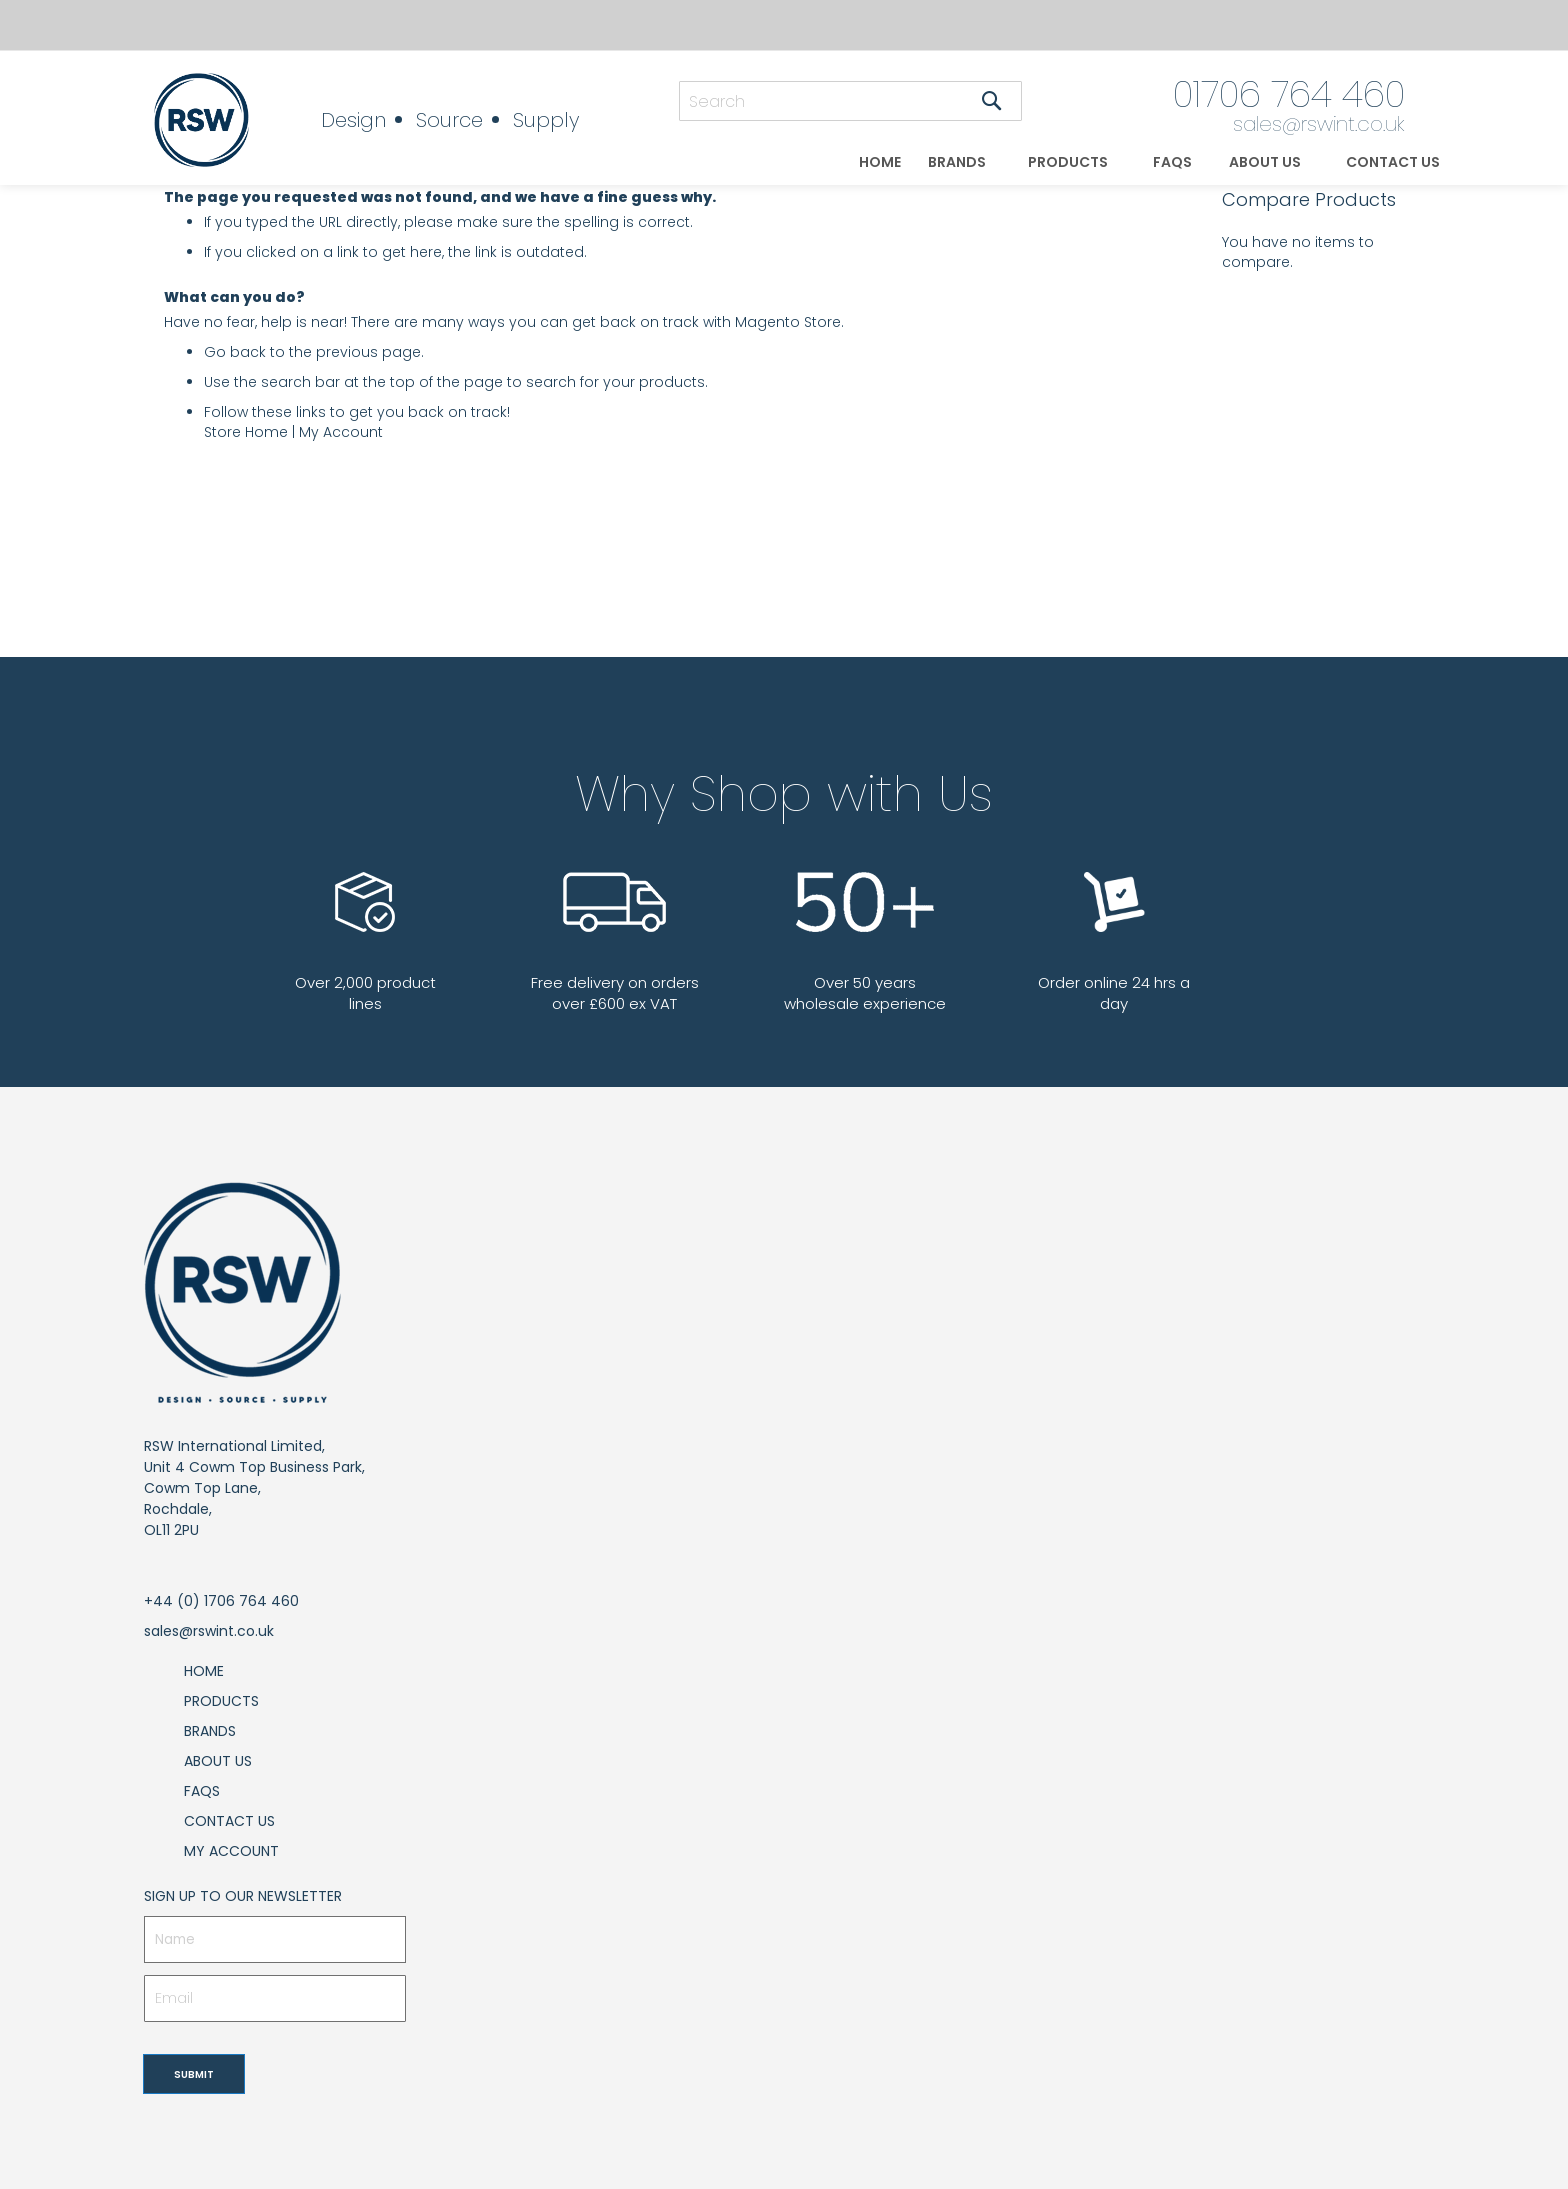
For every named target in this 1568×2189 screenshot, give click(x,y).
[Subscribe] (194, 2074)
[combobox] (850, 101)
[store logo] (217, 120)
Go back (235, 352)
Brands (210, 1731)
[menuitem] (880, 162)
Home (204, 1671)
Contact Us (229, 1821)
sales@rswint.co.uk (1319, 124)
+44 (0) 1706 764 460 (221, 1601)
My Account (341, 432)
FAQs (202, 1791)
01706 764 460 (1289, 94)
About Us (218, 1761)
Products (221, 1701)
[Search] (992, 101)
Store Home (246, 432)
